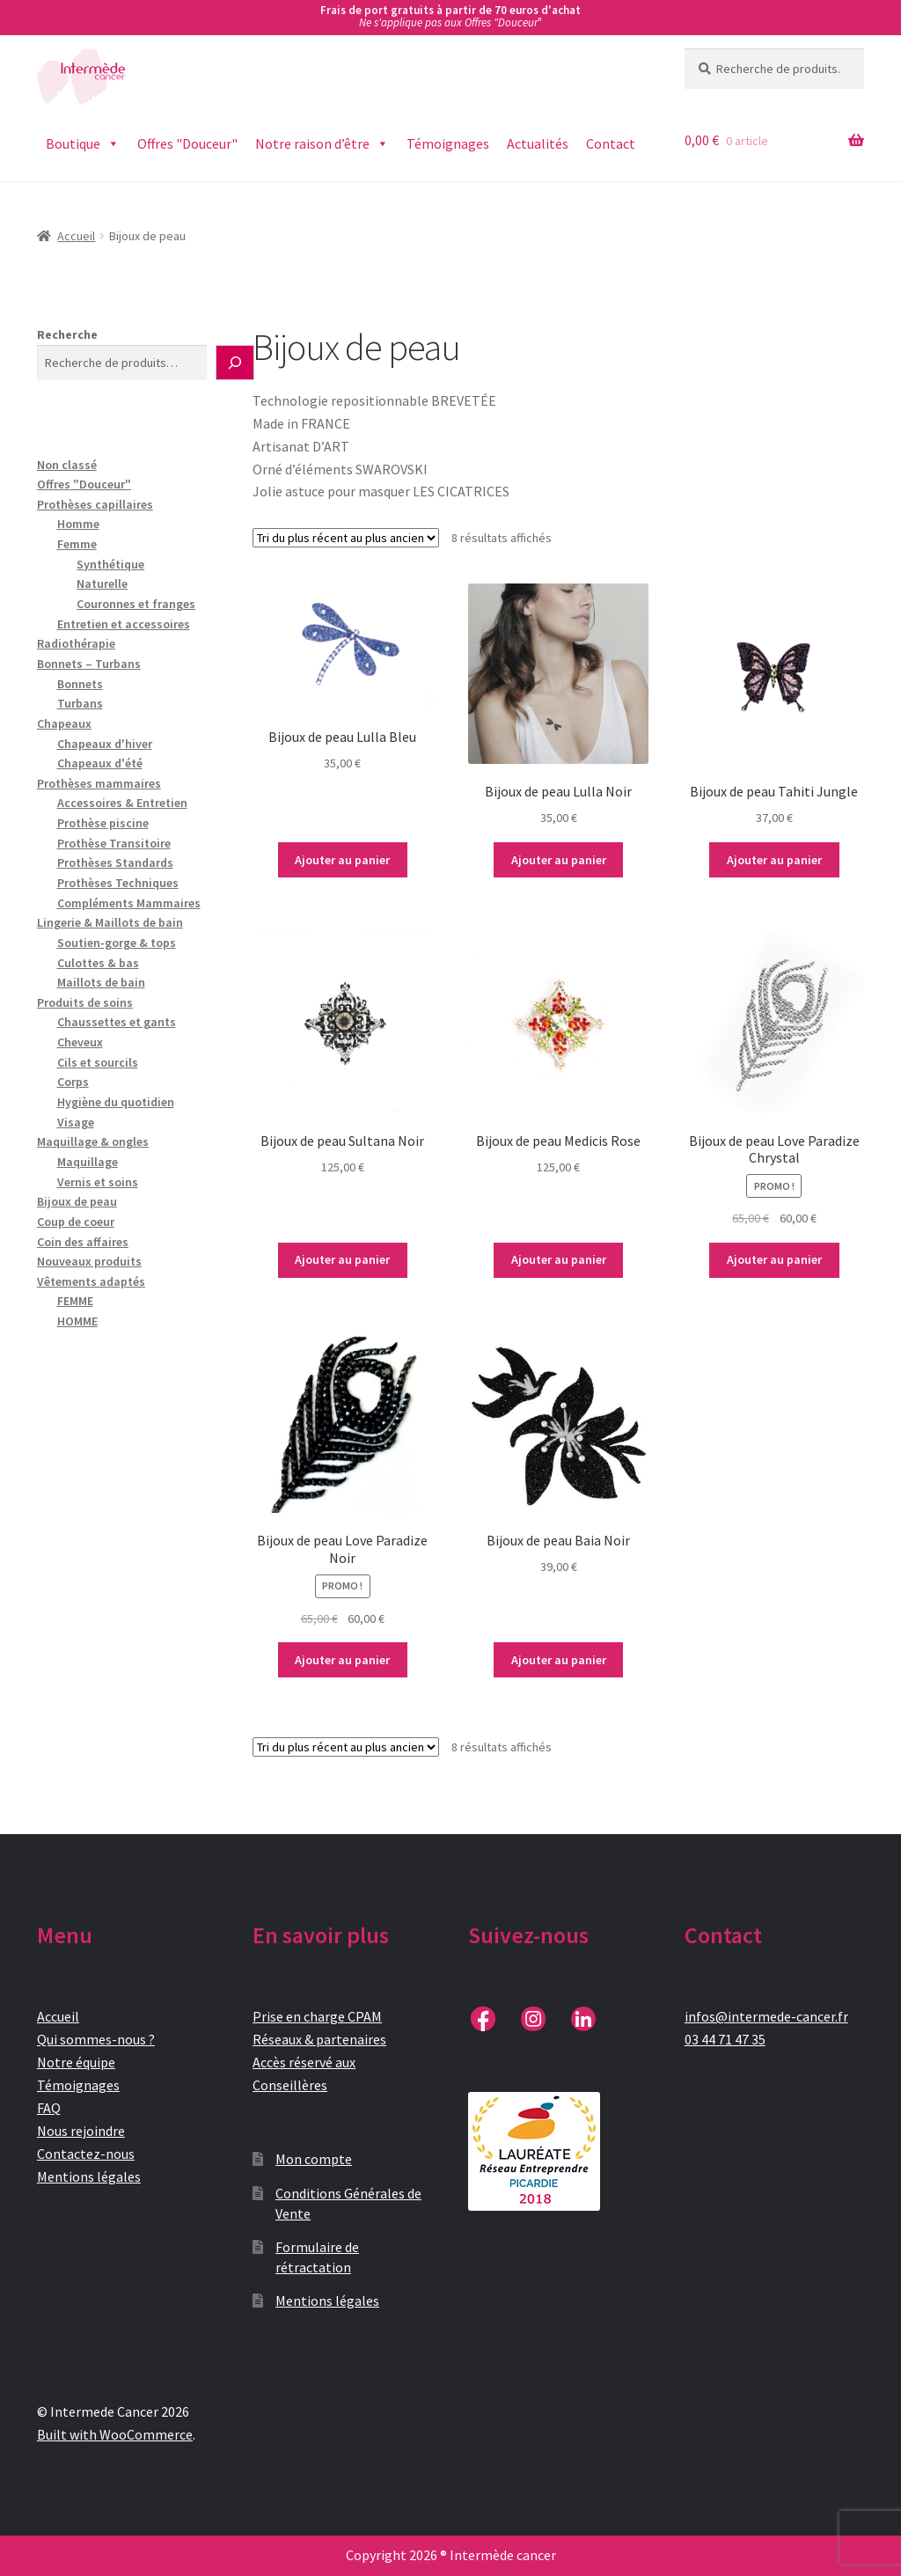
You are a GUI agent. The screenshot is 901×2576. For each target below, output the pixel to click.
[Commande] (346, 537)
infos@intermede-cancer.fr (766, 2016)
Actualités (537, 143)
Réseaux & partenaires (319, 2039)
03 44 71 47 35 (725, 2039)
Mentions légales (89, 2176)
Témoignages (448, 143)
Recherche (67, 334)
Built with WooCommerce (115, 2434)
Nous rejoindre (81, 2130)
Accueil (76, 236)
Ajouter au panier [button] (342, 860)
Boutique (83, 143)
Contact (610, 143)
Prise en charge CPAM (317, 2016)
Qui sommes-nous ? (96, 2039)
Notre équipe (76, 2062)
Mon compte (313, 2159)
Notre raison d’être (322, 143)
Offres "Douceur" (187, 143)
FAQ (49, 2108)
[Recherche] (235, 362)
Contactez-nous (86, 2153)
